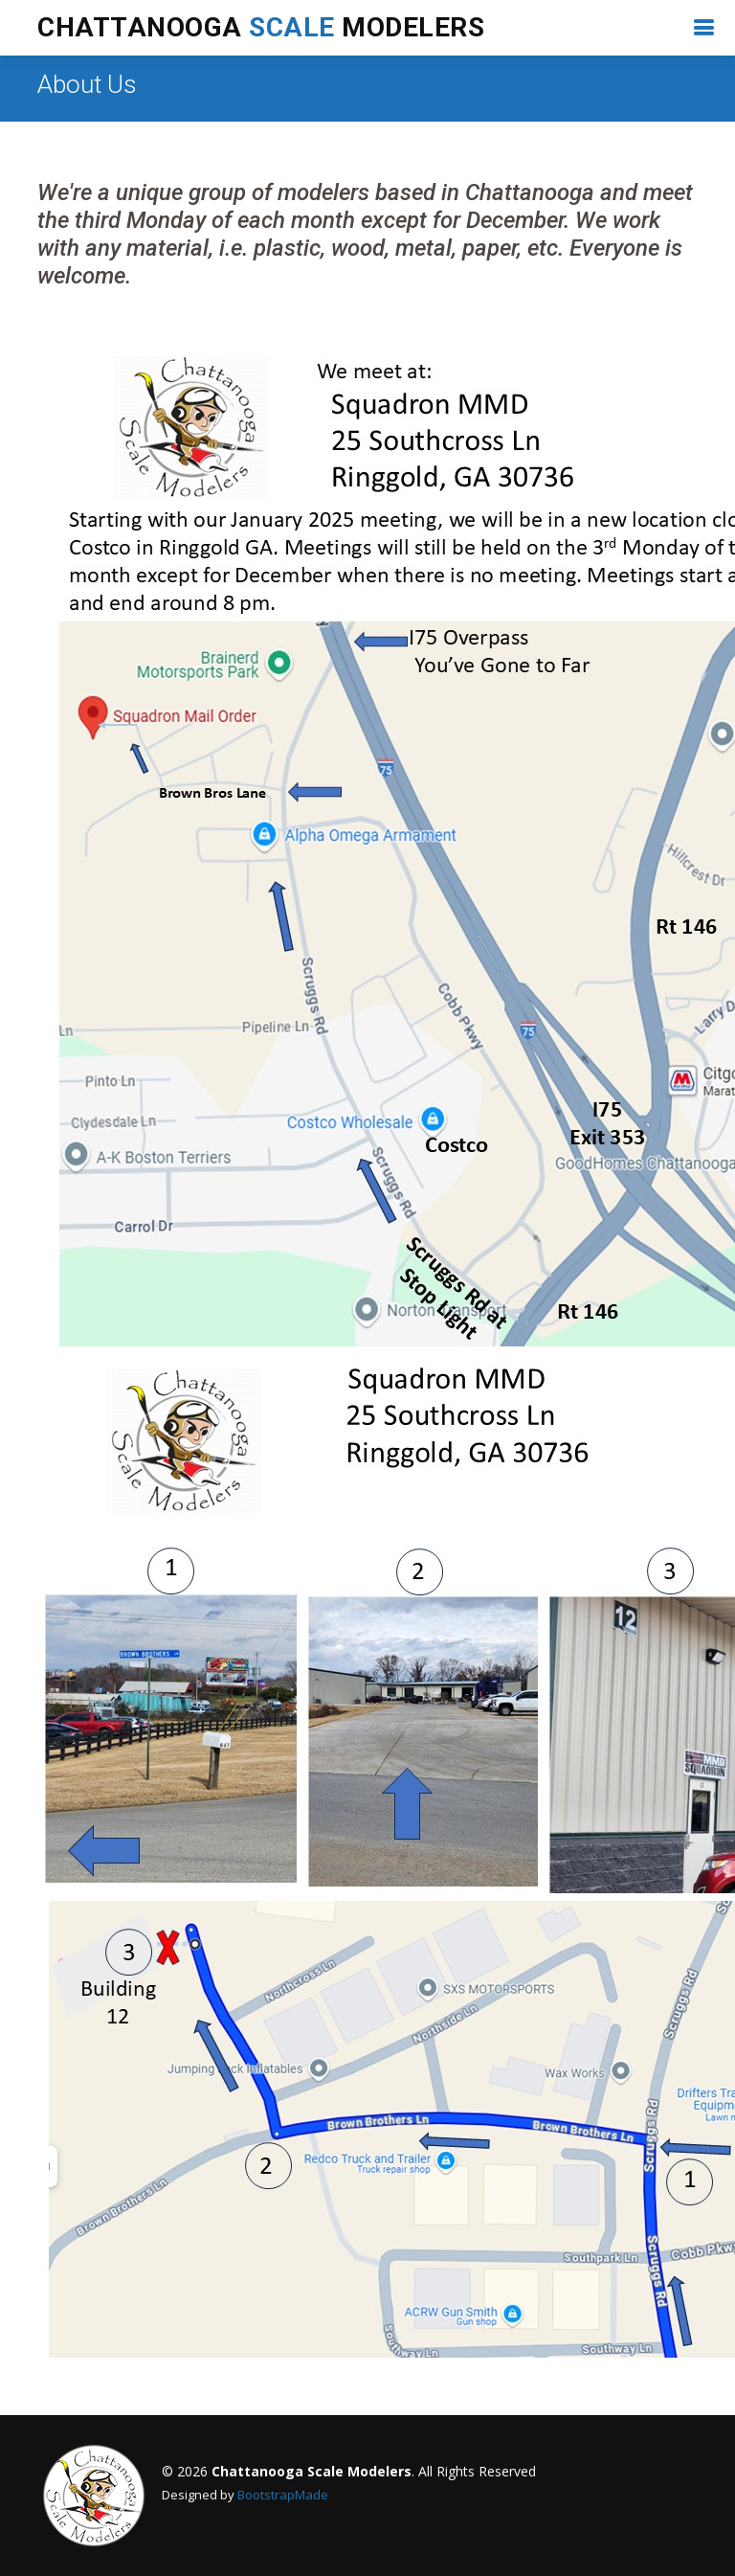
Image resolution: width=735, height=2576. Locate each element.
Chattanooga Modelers (260, 27)
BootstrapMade (282, 2494)
